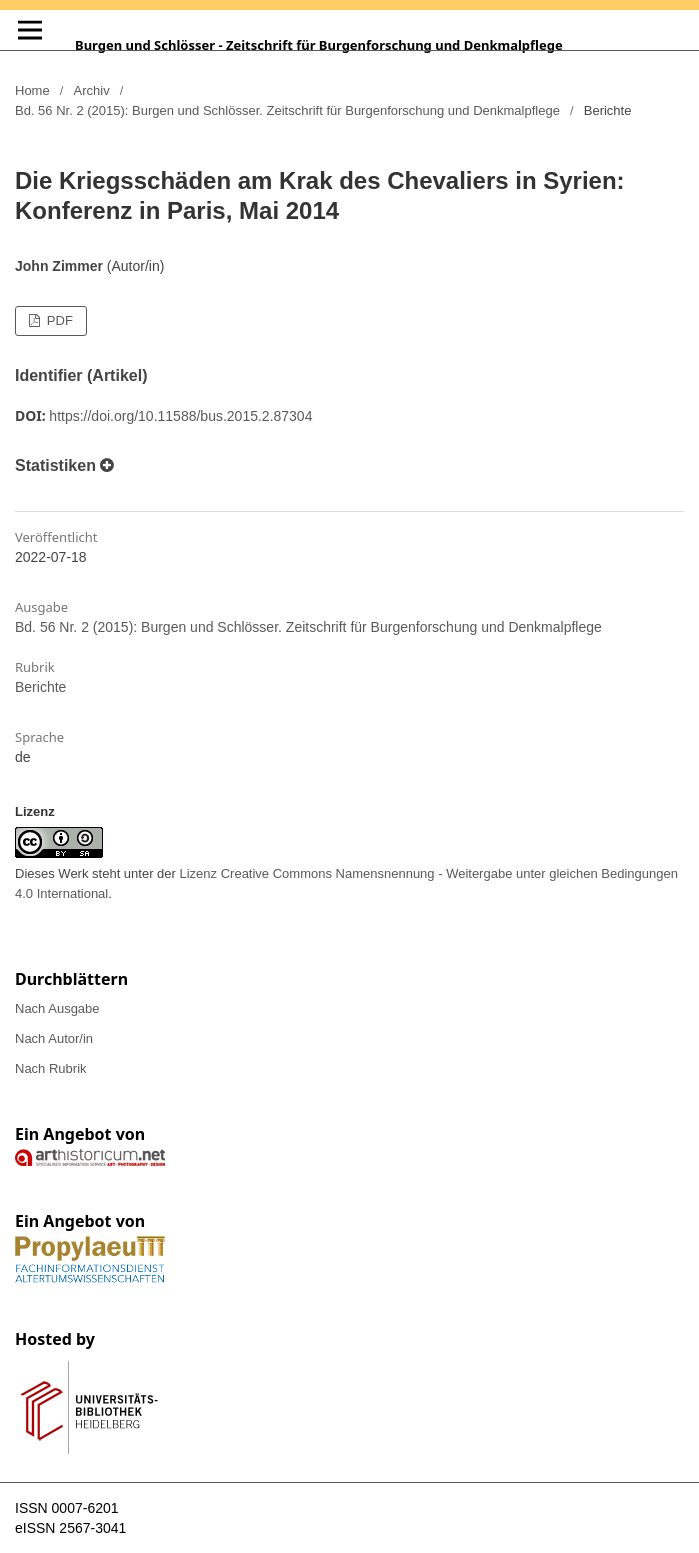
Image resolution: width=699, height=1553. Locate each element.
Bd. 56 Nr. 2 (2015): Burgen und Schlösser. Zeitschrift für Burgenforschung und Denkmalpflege (287, 110)
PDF (58, 320)
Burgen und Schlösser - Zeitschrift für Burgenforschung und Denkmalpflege (319, 45)
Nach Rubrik (51, 1068)
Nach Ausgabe (57, 1008)
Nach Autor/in (54, 1038)
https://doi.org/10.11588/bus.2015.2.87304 (180, 416)
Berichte (40, 687)
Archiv (92, 90)
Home (32, 90)
